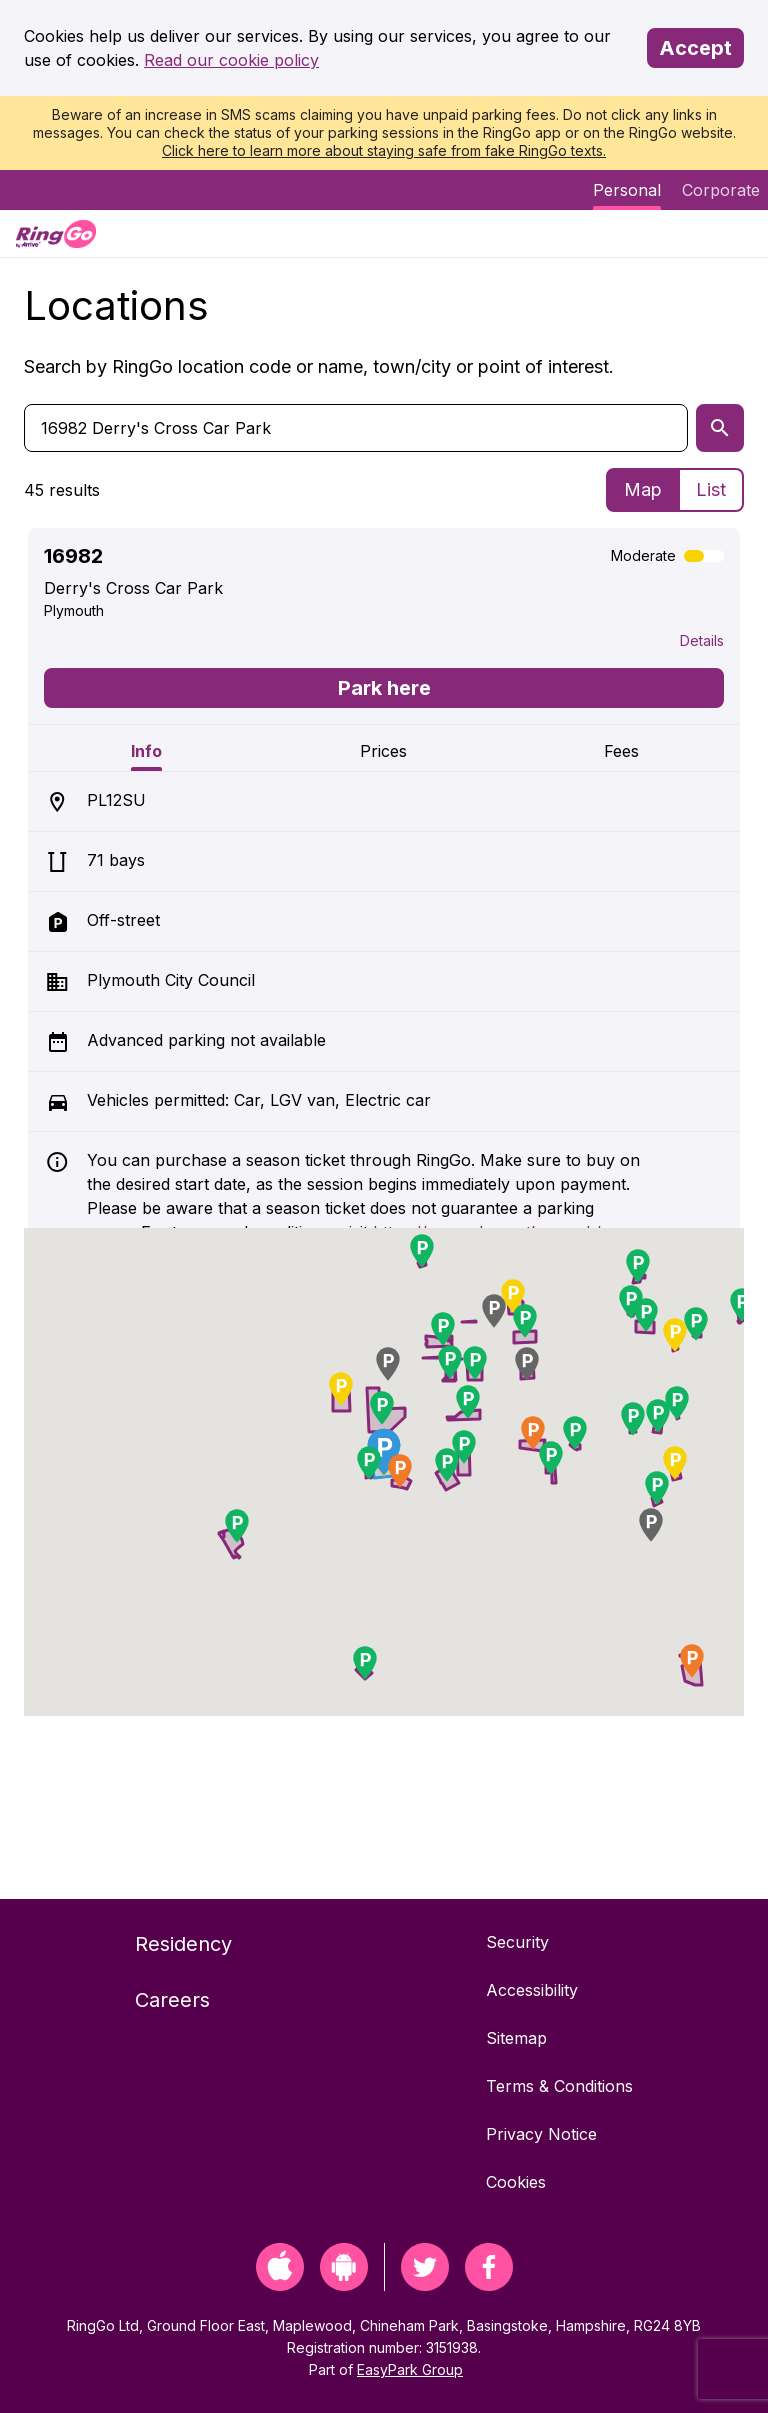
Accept (695, 48)
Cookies (516, 2182)
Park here (384, 688)
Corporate (721, 190)
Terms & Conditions (559, 2086)
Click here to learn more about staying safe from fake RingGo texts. (384, 150)
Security (517, 1942)
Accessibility (532, 1990)
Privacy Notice (541, 2134)
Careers (172, 2000)
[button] (369, 1463)
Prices (383, 751)
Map (643, 489)
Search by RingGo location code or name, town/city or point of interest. (319, 366)
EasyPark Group (410, 2369)
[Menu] (736, 233)
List (711, 489)
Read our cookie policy (231, 60)
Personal (627, 190)
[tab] (146, 748)
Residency (183, 1944)
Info (146, 751)
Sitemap (516, 2038)
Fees (621, 751)
